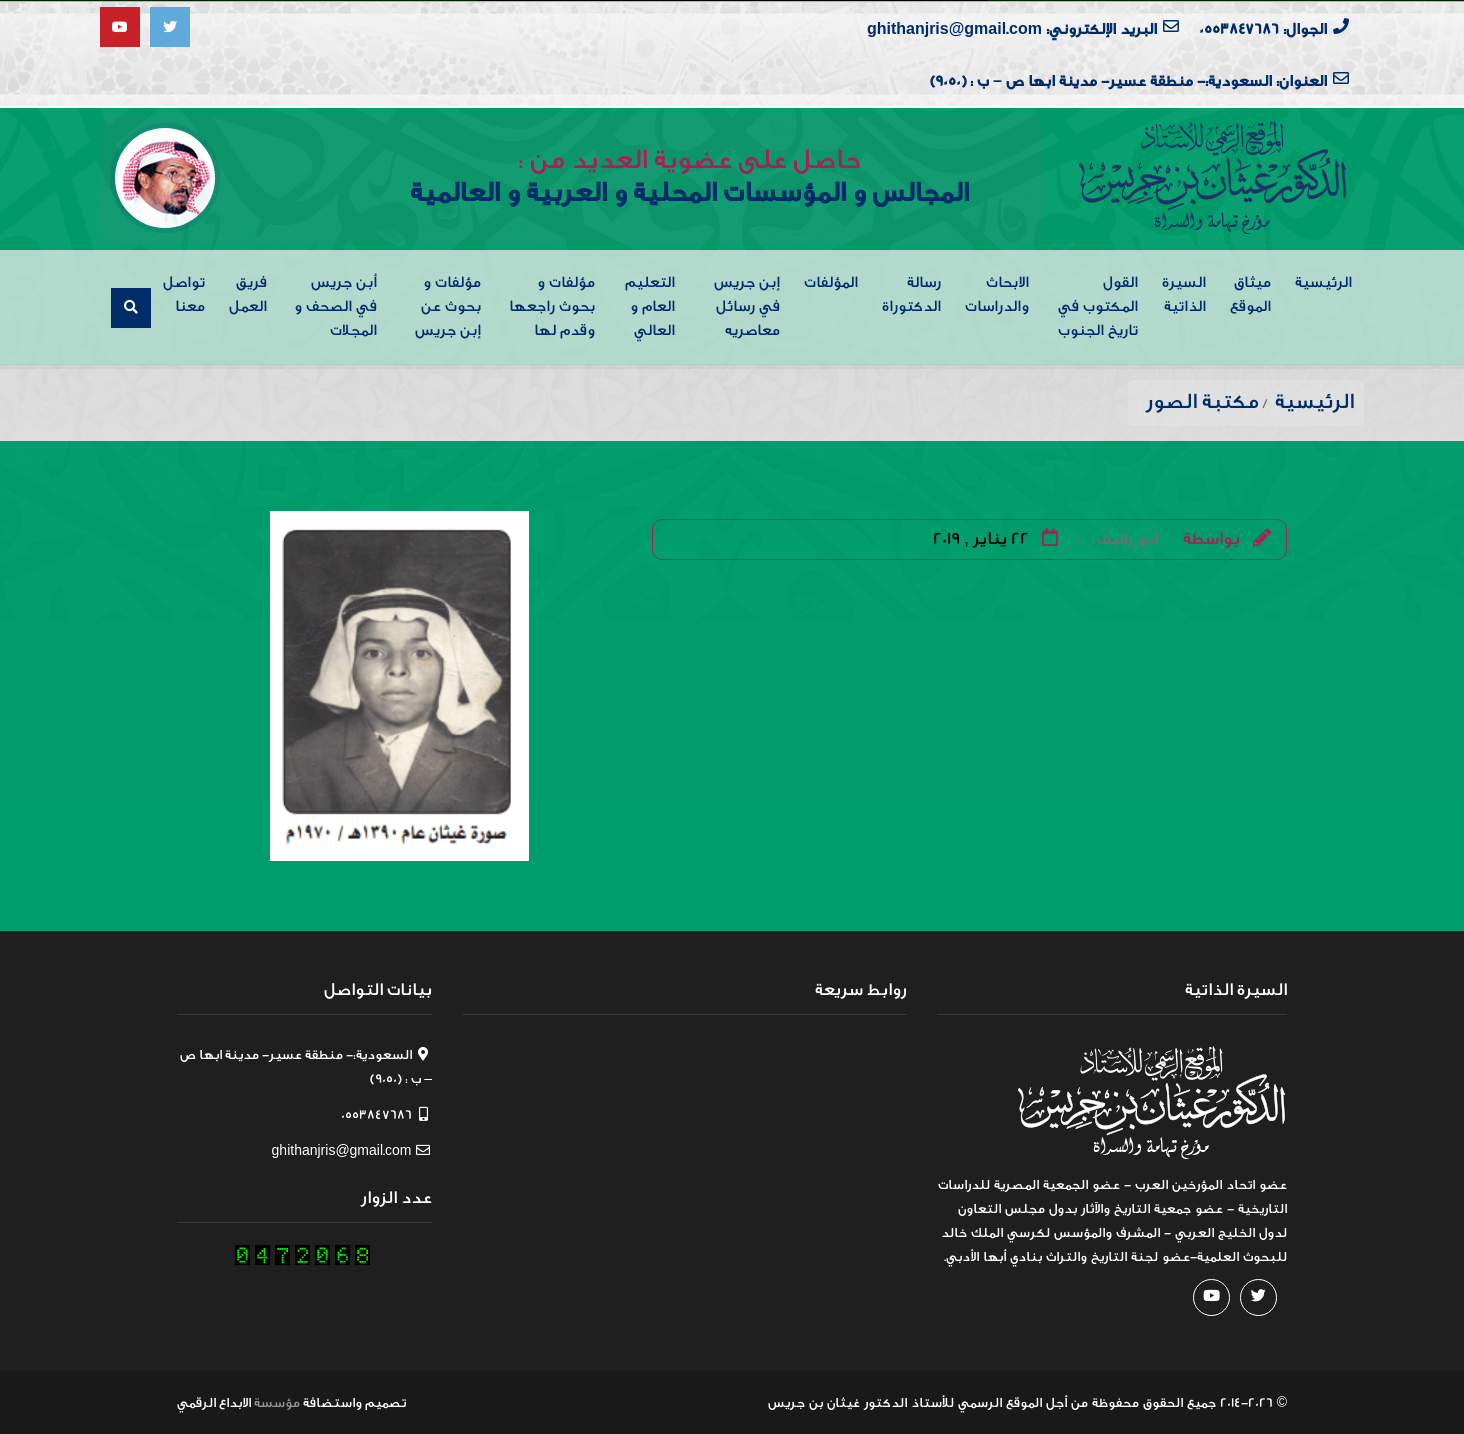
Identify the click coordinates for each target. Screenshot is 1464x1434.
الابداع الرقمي (214, 1401)
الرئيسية (1323, 281)
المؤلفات (831, 281)
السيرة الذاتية (1184, 293)
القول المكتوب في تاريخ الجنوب (1098, 305)
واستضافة (332, 1401)
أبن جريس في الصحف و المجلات (335, 305)
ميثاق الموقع (1250, 293)
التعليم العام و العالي (650, 305)
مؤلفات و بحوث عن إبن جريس (448, 305)
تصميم (385, 1401)
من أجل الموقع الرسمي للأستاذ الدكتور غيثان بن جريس (928, 1401)
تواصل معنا (184, 293)
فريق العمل (248, 293)
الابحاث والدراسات (997, 293)
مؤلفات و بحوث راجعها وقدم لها (552, 305)
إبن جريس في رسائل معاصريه (747, 305)
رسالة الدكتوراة (911, 293)
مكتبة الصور (1202, 400)
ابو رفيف (1127, 537)
